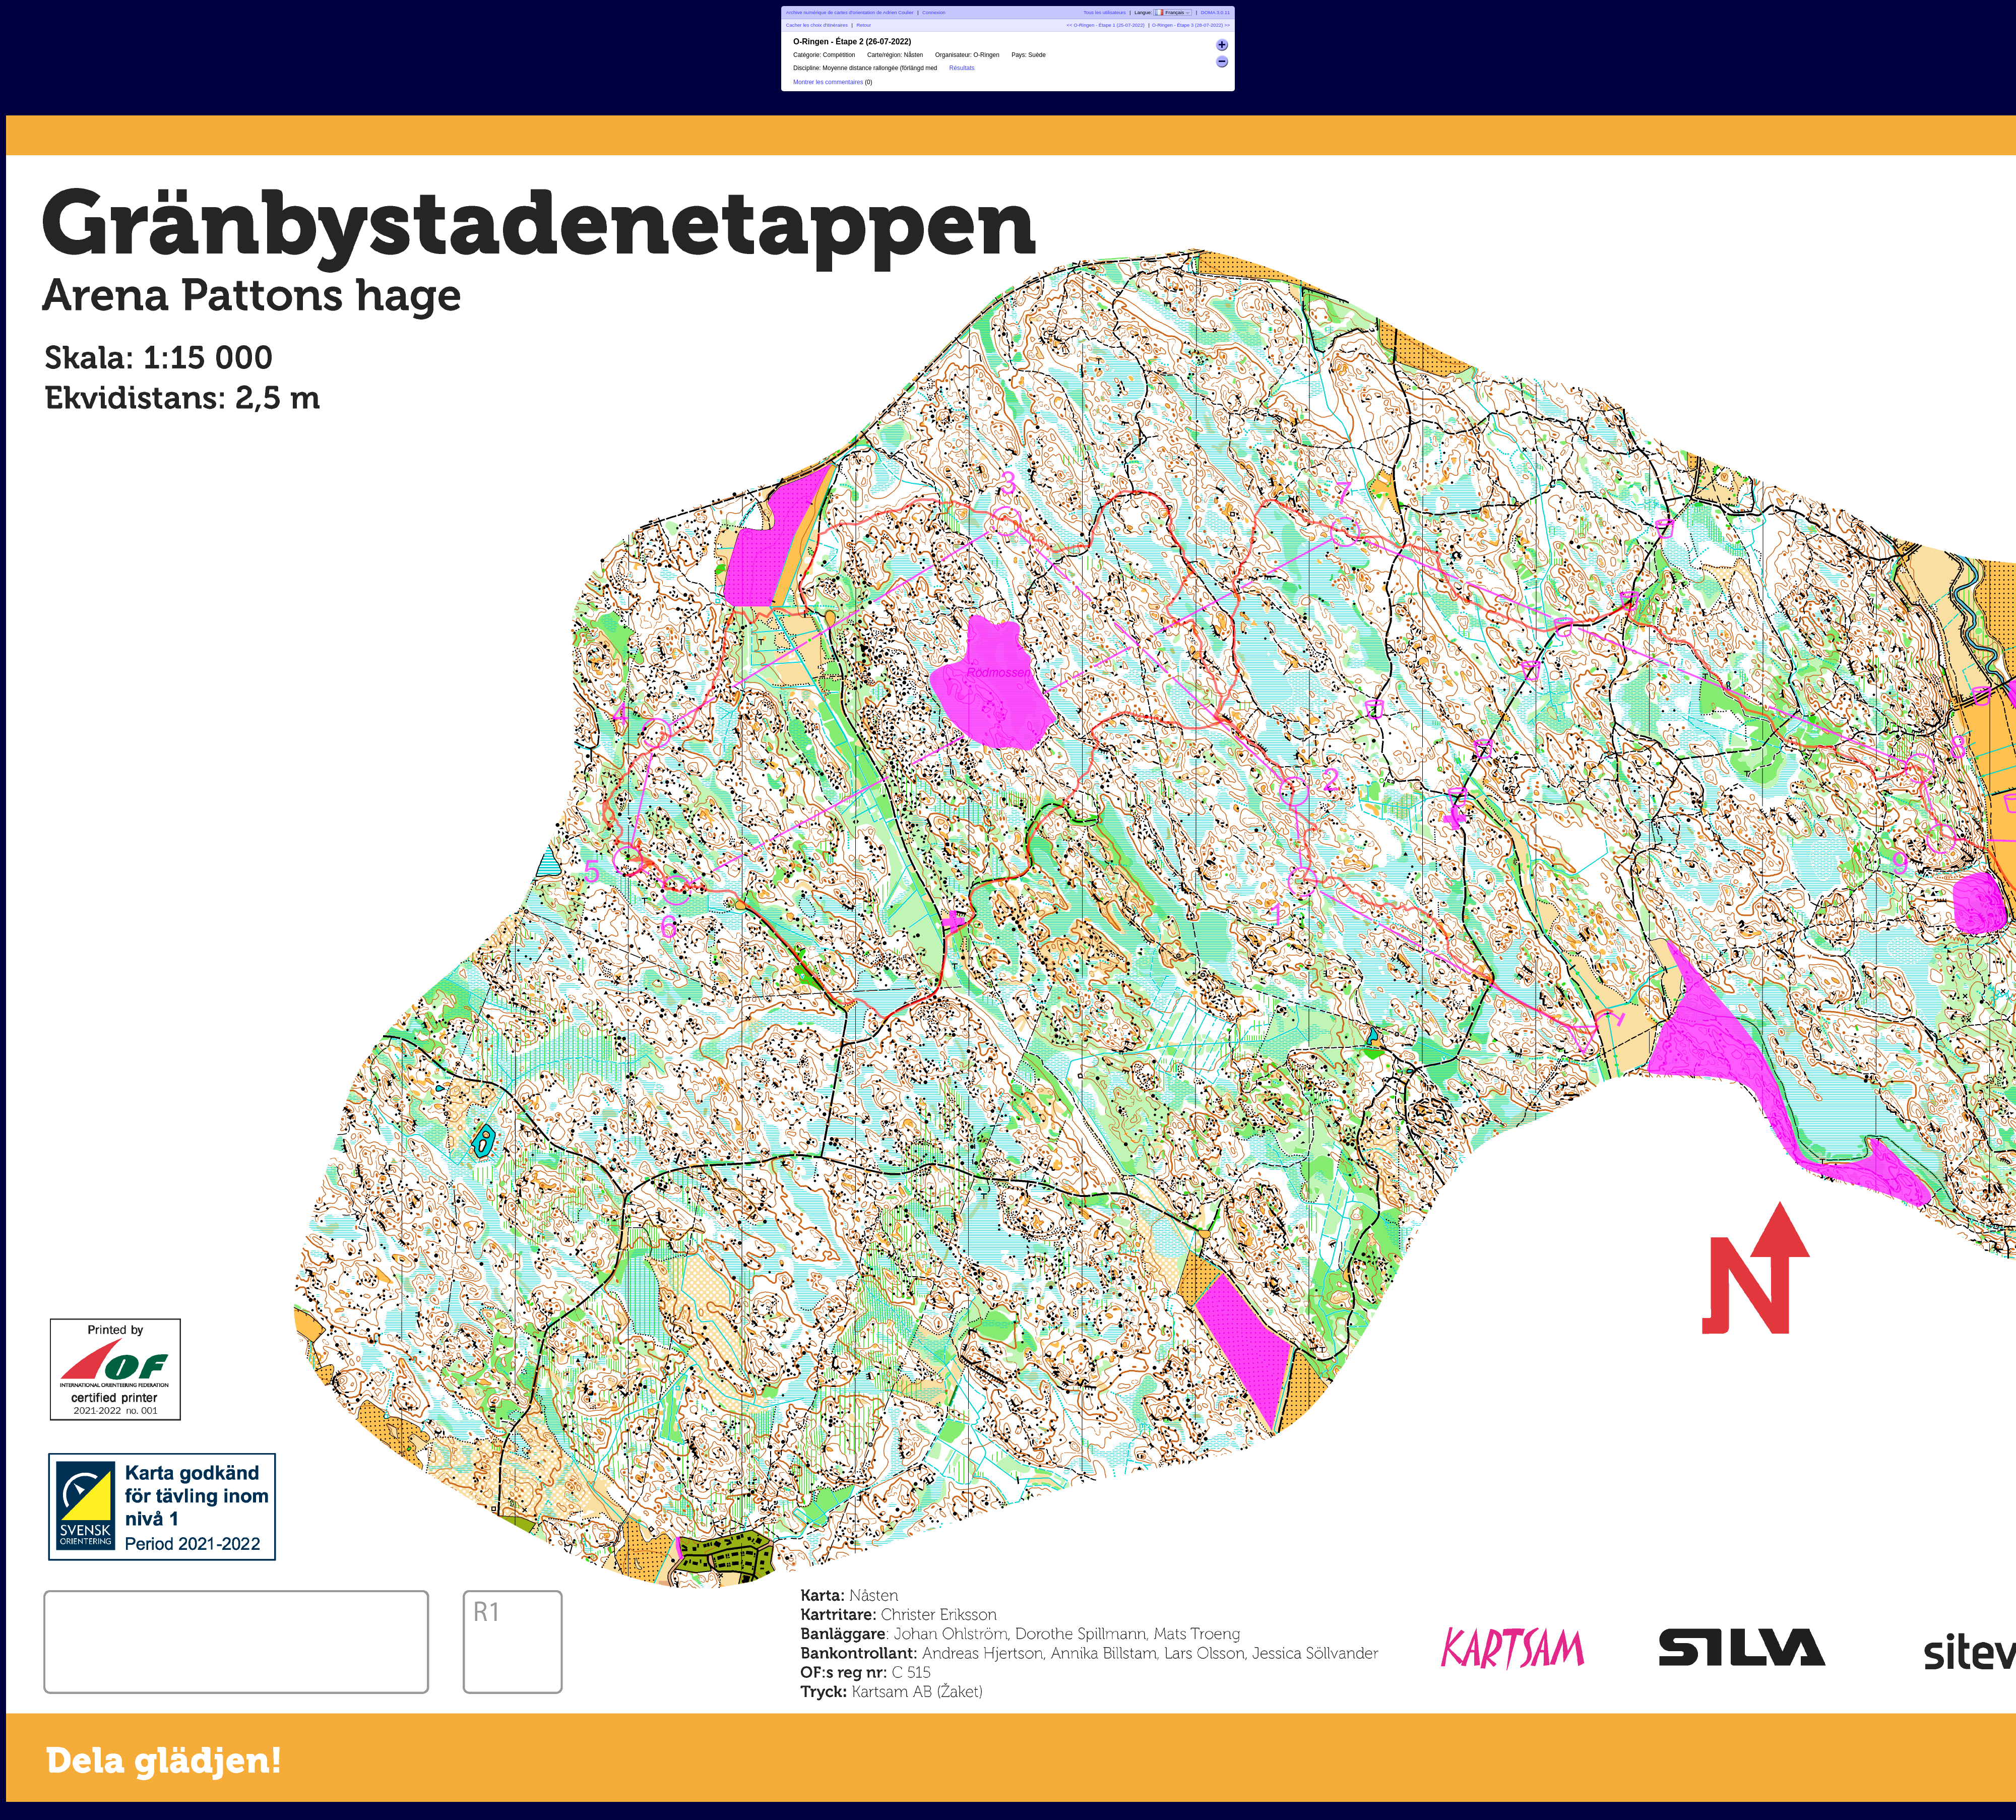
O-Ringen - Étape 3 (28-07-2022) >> (1191, 25)
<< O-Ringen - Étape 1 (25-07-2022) (1105, 25)
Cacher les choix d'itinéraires (817, 25)
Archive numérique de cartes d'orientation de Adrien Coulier (850, 12)
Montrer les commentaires (828, 82)
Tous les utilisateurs (1105, 12)
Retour (863, 25)
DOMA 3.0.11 (1215, 12)
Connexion (934, 12)
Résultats (962, 68)
